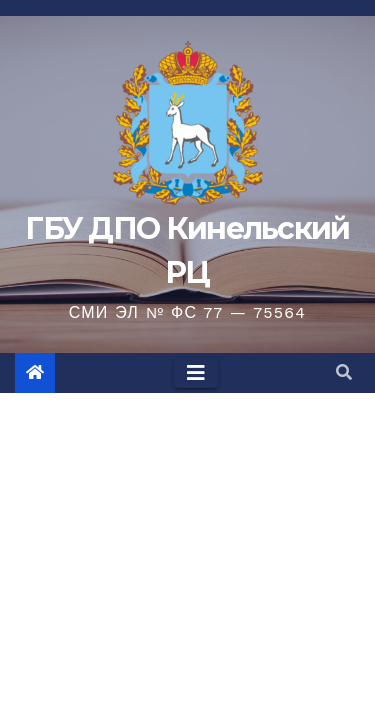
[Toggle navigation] (196, 373)
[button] (344, 372)
